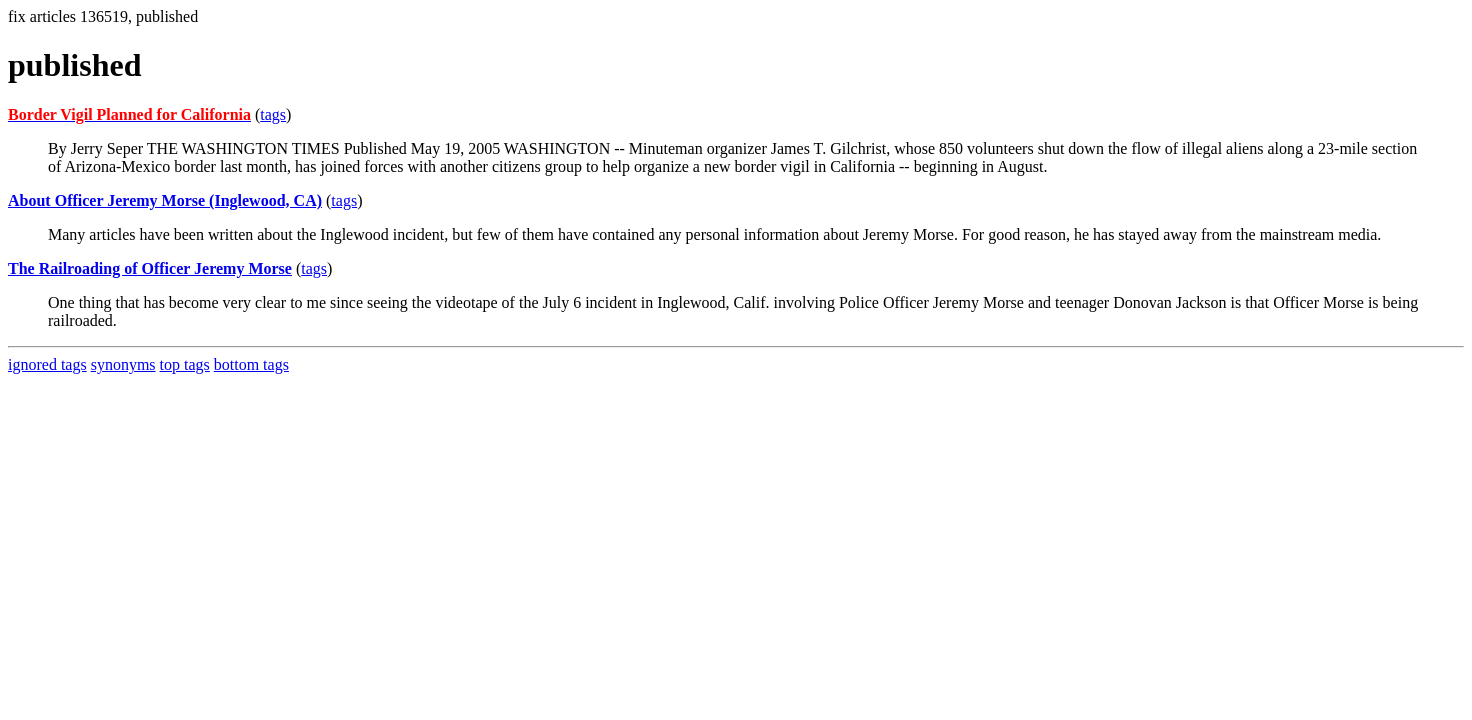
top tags (185, 364)
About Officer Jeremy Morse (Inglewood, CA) (165, 200)
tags (273, 114)
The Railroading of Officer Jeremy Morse (150, 268)
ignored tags (47, 364)
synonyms (123, 364)
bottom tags (251, 364)
